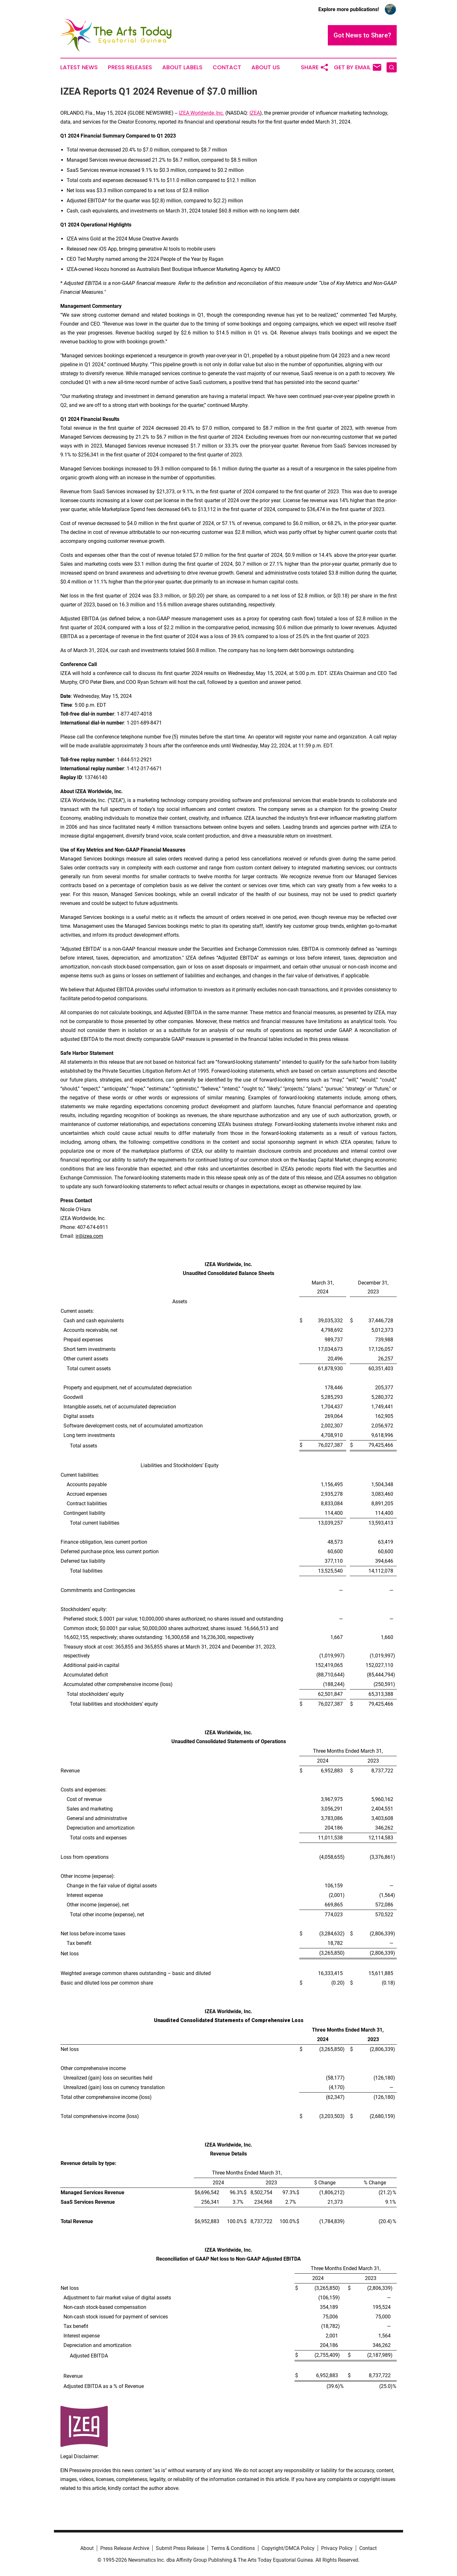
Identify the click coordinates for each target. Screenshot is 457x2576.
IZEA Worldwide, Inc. (201, 113)
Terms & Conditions (233, 2548)
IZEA (254, 113)
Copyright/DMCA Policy (288, 2548)
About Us (265, 67)
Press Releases (130, 67)
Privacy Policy (337, 2548)
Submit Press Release (180, 2548)
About (87, 2548)
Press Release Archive (124, 2548)
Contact (227, 67)
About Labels (182, 67)
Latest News (79, 67)
